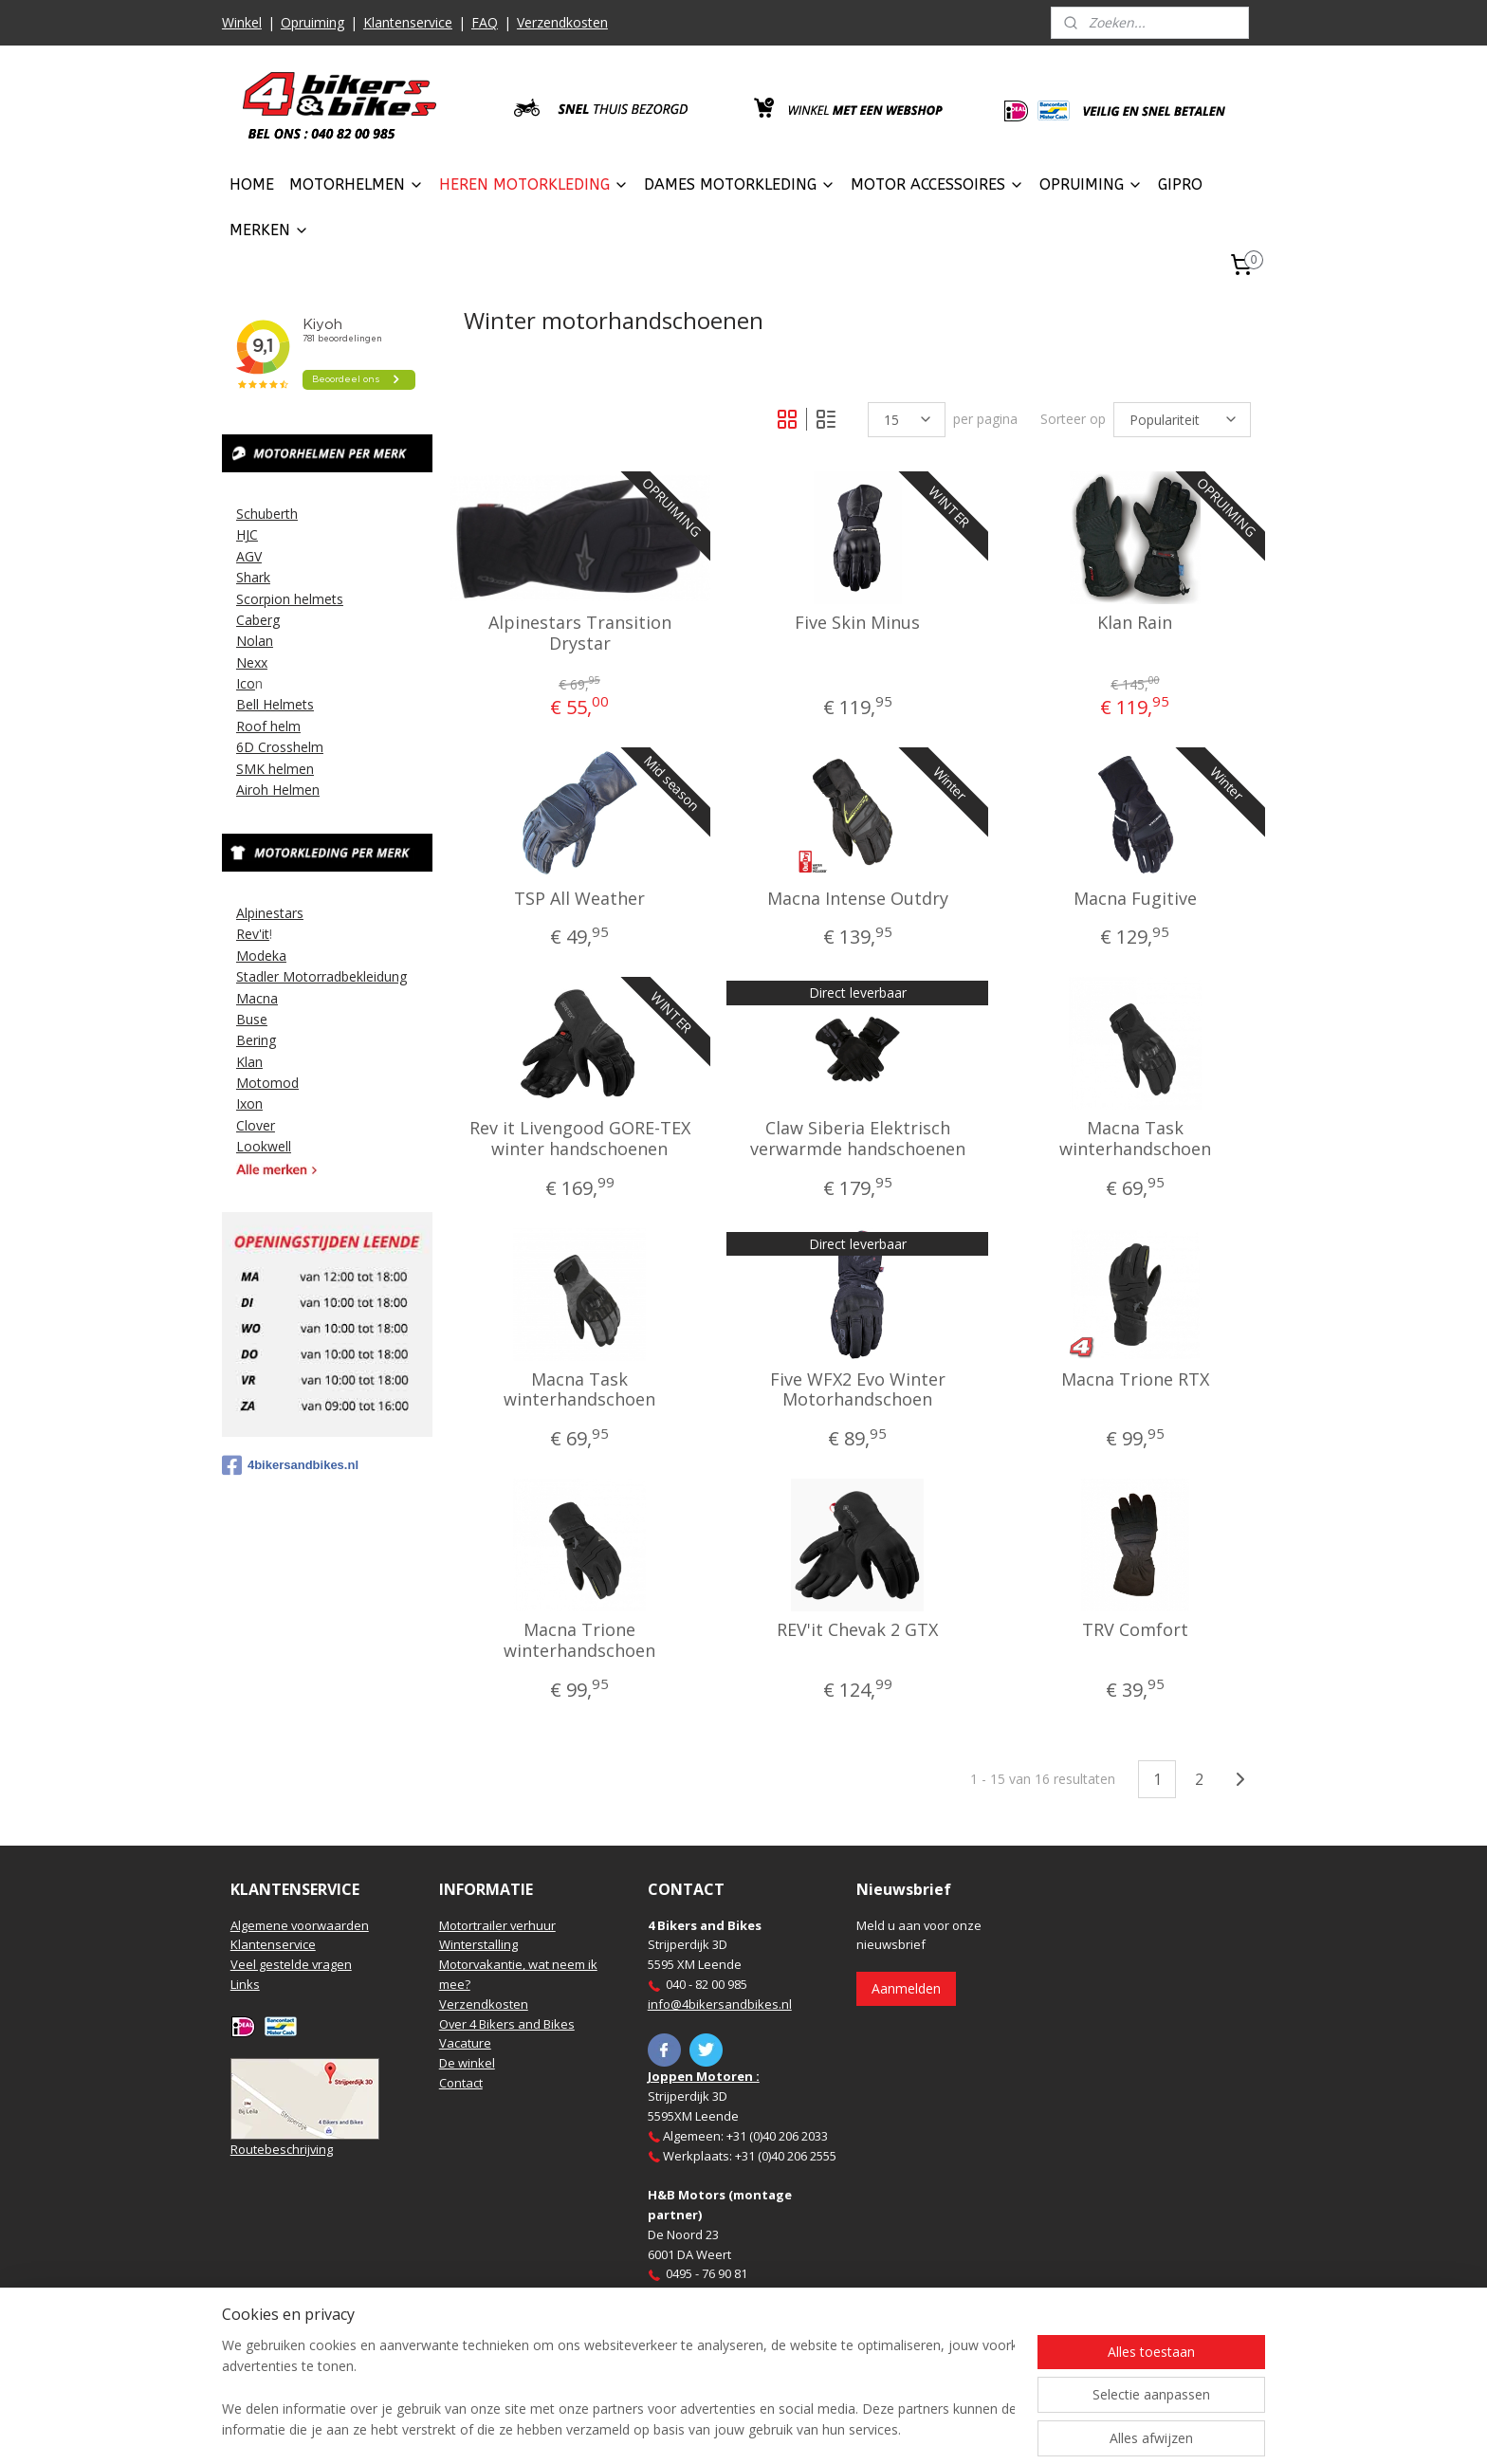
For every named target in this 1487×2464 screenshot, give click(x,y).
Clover (255, 1125)
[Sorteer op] (1182, 419)
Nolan (254, 641)
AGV (249, 556)
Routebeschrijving (281, 2149)
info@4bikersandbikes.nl (720, 2004)
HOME (251, 184)
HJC (247, 534)
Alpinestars (269, 913)
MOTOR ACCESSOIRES (937, 184)
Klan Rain (1134, 623)
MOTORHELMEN (356, 184)
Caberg (258, 620)
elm (289, 726)
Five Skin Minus (857, 623)
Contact (461, 2082)
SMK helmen (275, 769)
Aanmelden (906, 1988)
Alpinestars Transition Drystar (579, 633)
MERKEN (269, 230)
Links (245, 1984)
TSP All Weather (579, 899)
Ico (245, 683)
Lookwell (263, 1146)
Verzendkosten (562, 22)
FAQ (484, 22)
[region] (618, 2389)
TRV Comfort (1134, 1630)
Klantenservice (407, 22)
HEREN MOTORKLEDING (534, 184)
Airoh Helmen (278, 790)
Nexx (251, 662)
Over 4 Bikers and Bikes (507, 2023)
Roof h (257, 726)
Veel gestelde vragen (291, 1964)
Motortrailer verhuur (497, 1925)
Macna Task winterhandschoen (1134, 1138)
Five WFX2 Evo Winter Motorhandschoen (857, 1390)
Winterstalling (478, 1944)
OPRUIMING (1091, 184)
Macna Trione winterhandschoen (579, 1640)
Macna (257, 998)
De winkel (467, 2062)
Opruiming (312, 22)
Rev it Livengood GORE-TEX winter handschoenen (579, 1138)
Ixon (249, 1103)
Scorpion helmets (289, 599)
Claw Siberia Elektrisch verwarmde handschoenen (856, 1138)
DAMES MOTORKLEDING (739, 184)
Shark (253, 577)
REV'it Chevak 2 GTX (857, 1630)
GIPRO (1180, 184)
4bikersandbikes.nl (290, 1465)
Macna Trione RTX (1134, 1380)
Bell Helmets (275, 704)
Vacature (465, 2042)
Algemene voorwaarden (299, 1925)
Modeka (261, 956)
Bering (256, 1040)
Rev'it (252, 934)
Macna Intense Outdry (856, 899)
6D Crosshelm (279, 747)
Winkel (242, 22)
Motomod (267, 1083)
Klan (249, 1062)
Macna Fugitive (1134, 899)
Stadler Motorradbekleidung (321, 976)
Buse (251, 1019)
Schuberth (267, 514)
